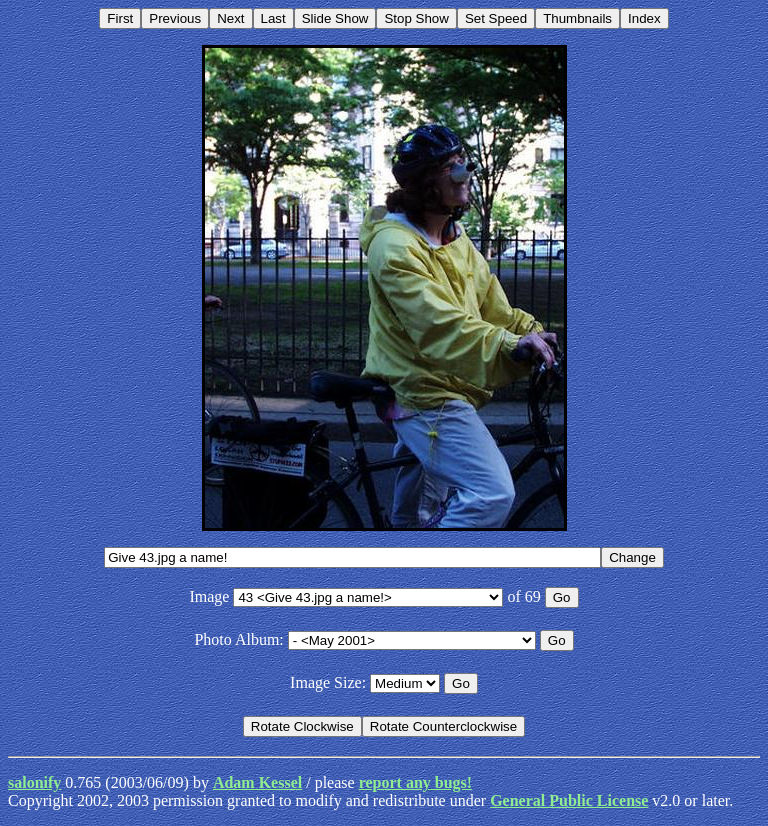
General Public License (569, 800)
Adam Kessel (257, 782)
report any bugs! (416, 782)
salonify (34, 782)
